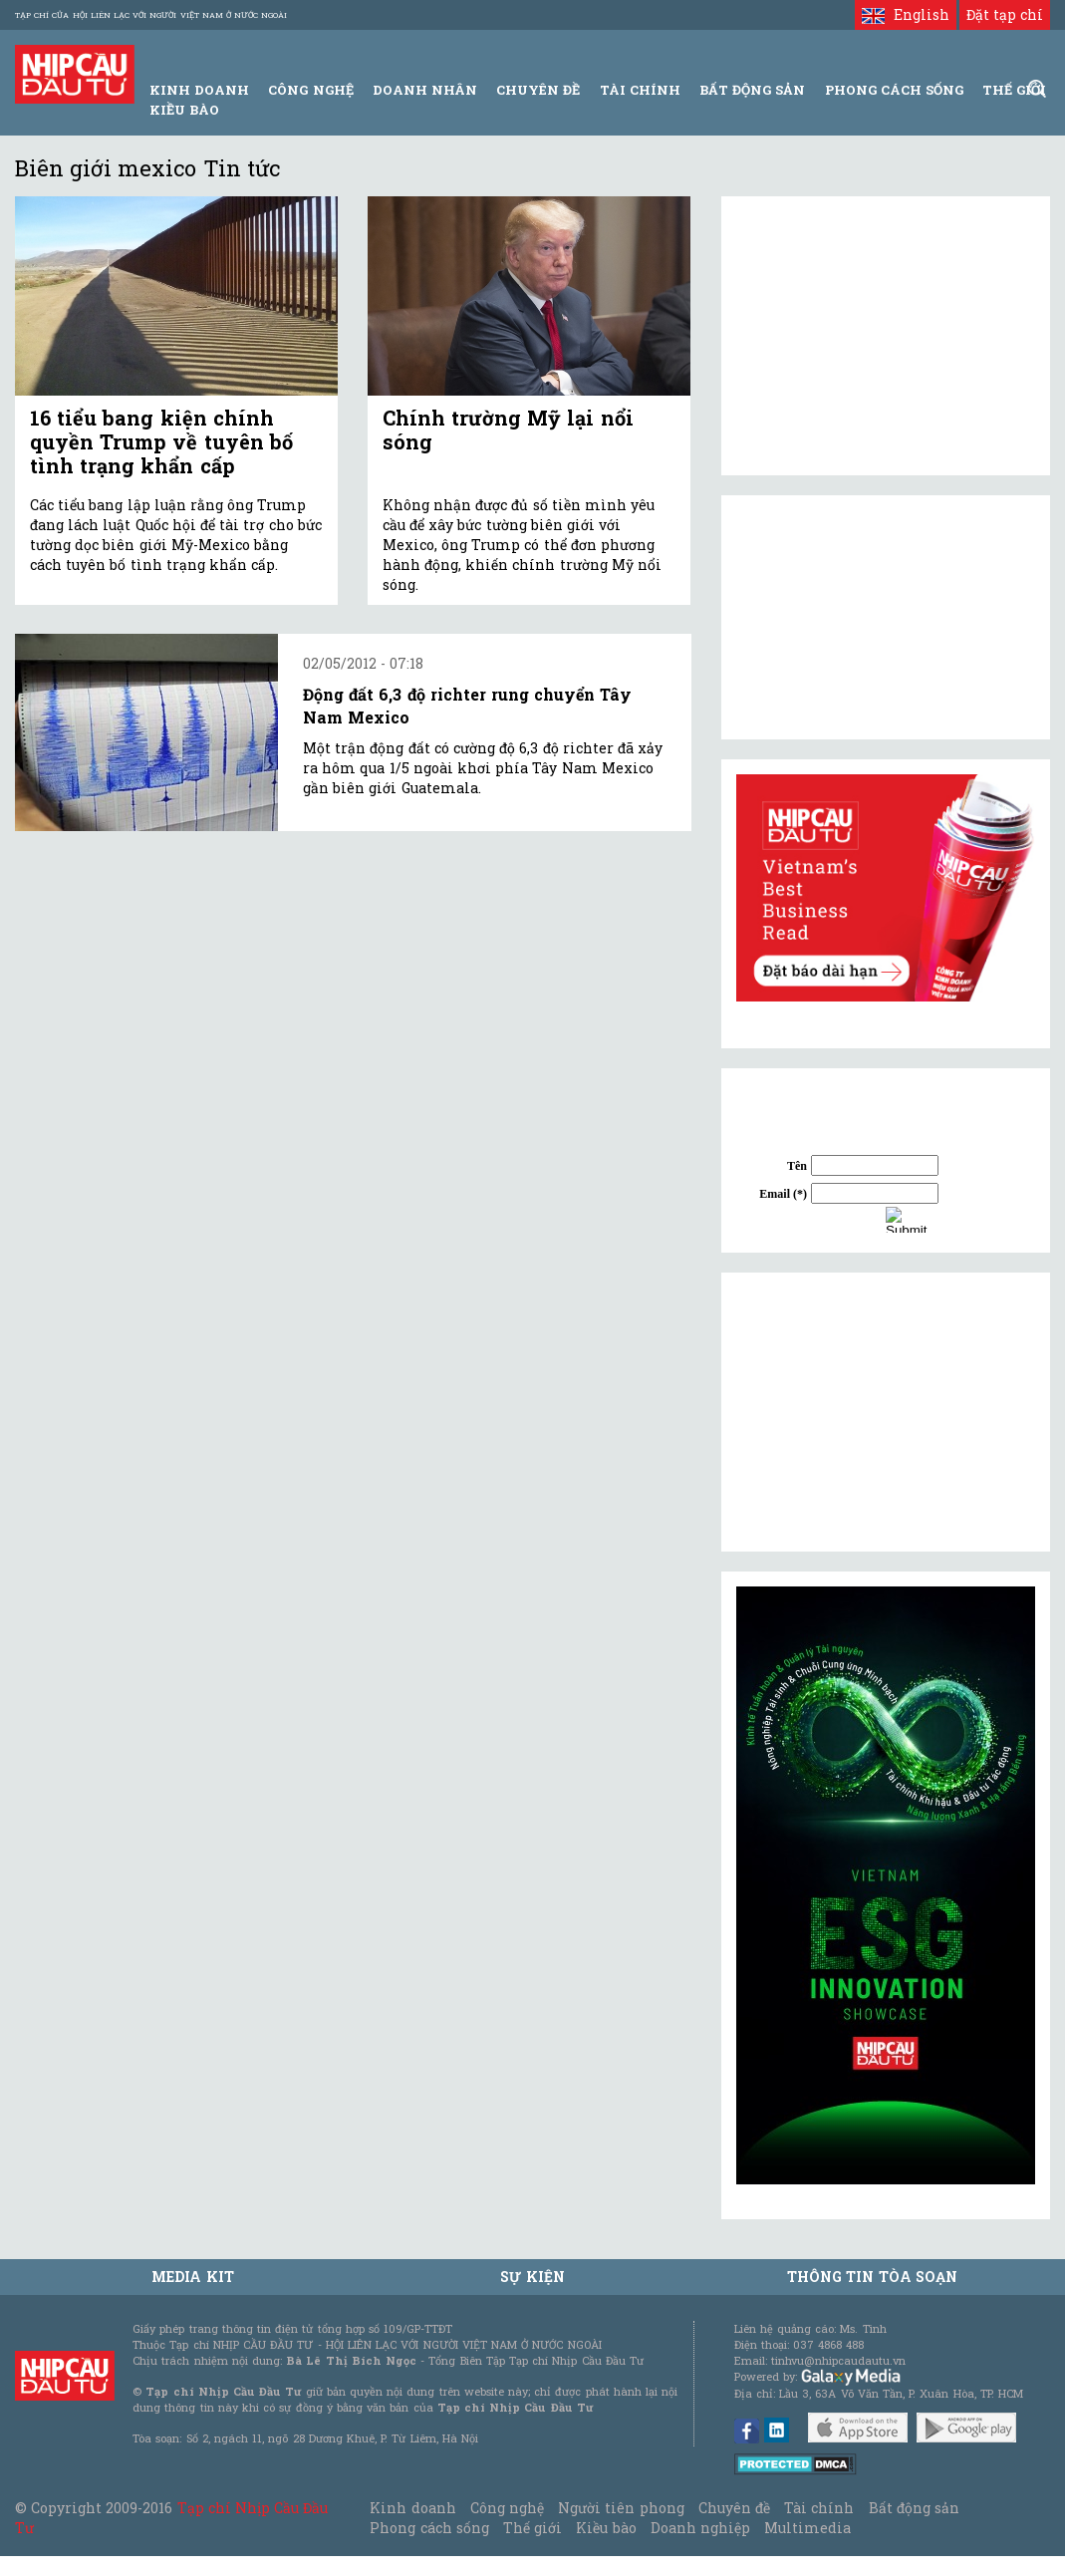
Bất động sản (752, 90)
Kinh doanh (412, 2507)
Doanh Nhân (425, 90)
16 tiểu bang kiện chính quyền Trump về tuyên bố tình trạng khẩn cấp (161, 441)
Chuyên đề (538, 90)
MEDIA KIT (192, 2276)
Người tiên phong (620, 2507)
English (905, 14)
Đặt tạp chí (1004, 14)
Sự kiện (532, 2276)
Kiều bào (184, 110)
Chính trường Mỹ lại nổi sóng (508, 429)
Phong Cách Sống (894, 90)
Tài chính (819, 2507)
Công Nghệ (310, 90)
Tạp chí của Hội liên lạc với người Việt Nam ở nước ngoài (151, 15)
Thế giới (1014, 90)
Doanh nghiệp (700, 2527)
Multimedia (807, 2527)
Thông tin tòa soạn (872, 2276)
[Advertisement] (885, 1412)
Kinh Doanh (199, 90)
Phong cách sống (429, 2527)
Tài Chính (640, 90)
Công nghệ (507, 2507)
